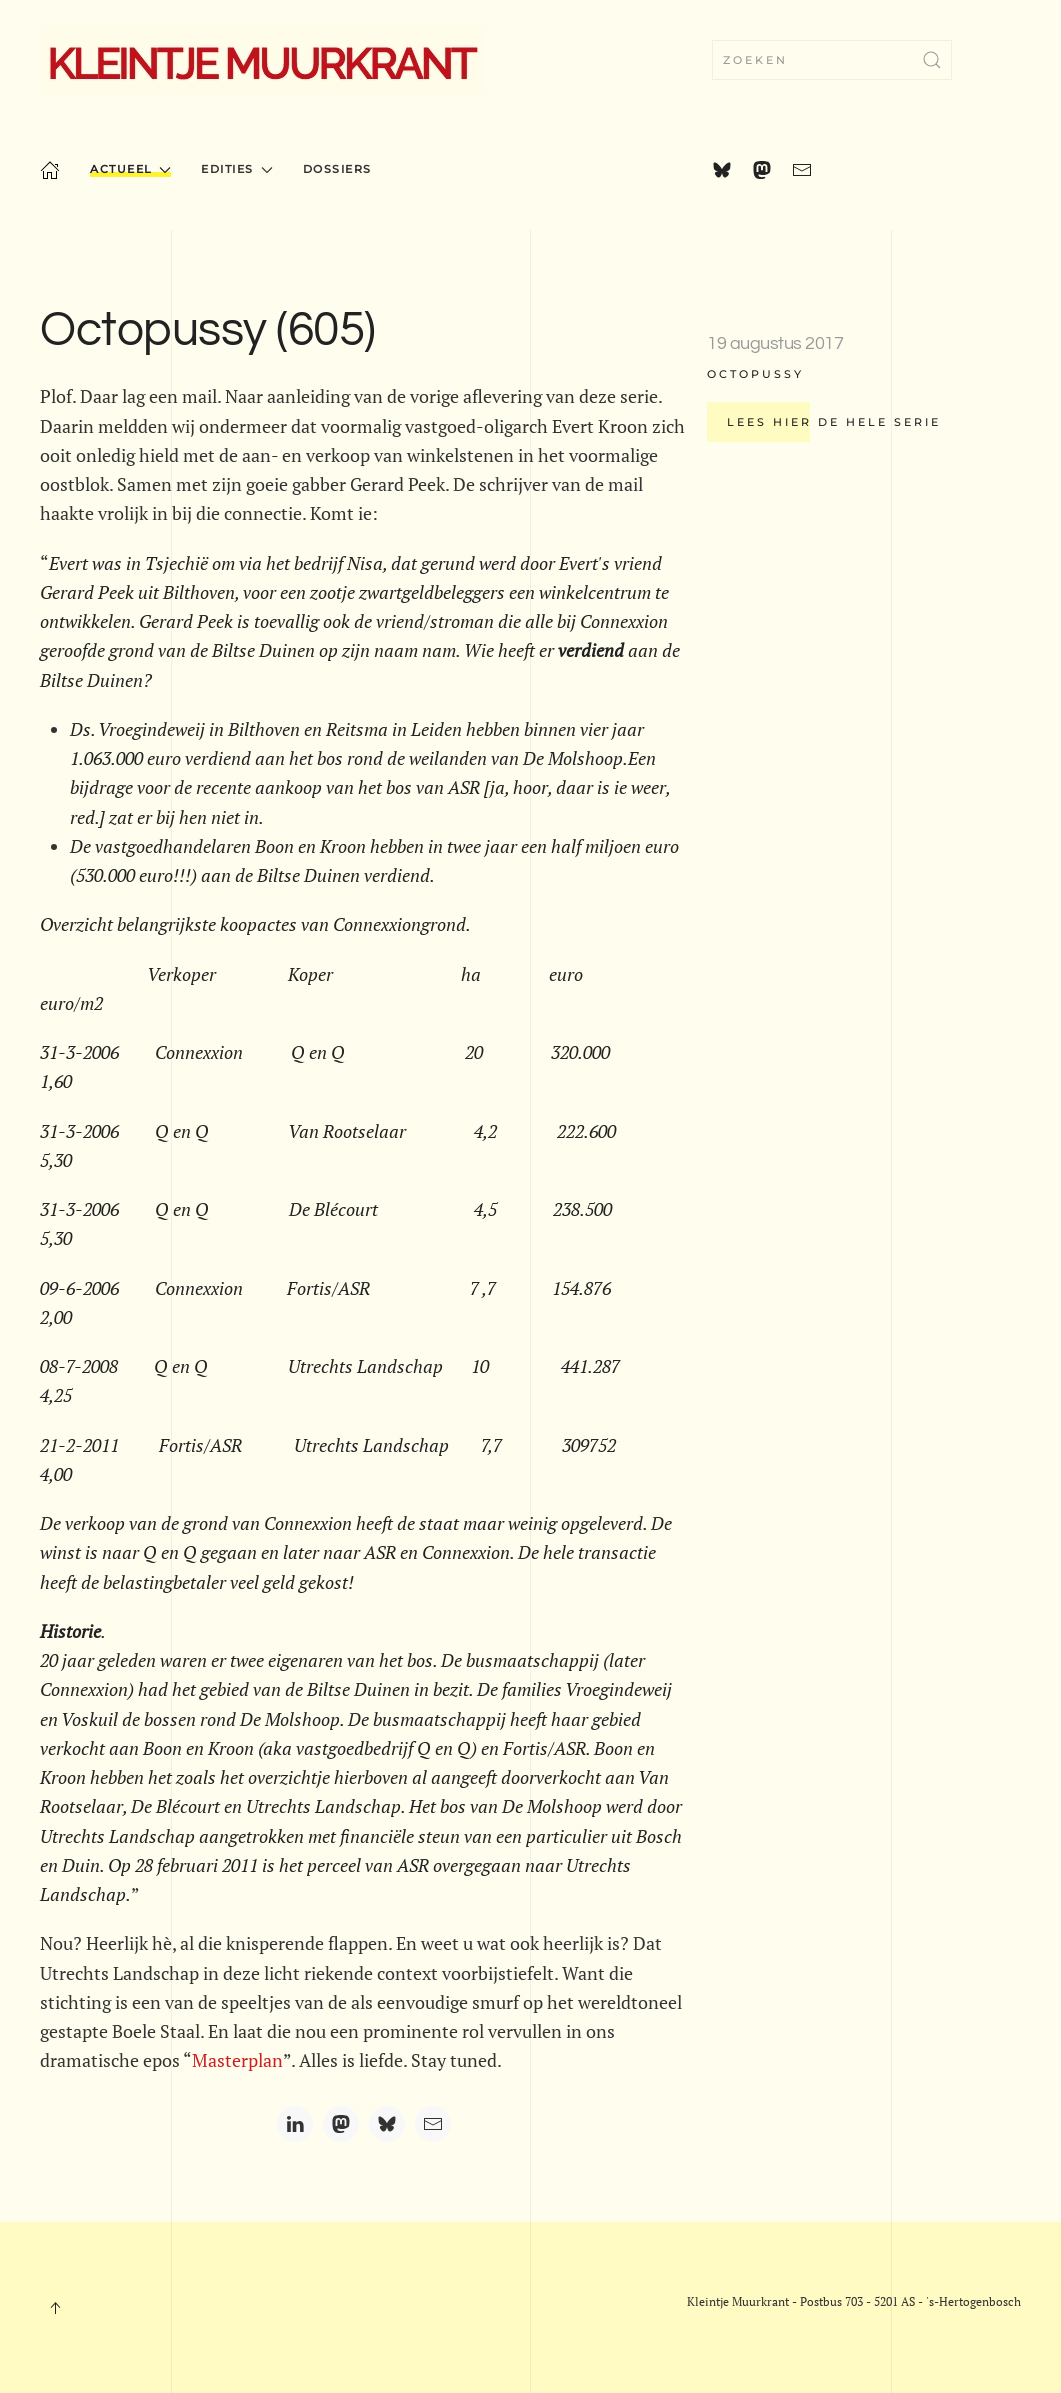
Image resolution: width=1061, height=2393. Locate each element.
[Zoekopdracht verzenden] (932, 60)
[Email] (433, 2124)
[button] (55, 2308)
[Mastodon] (341, 2124)
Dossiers (337, 169)
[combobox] (832, 60)
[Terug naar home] (261, 60)
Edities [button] (236, 169)
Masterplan (237, 2060)
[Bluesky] (387, 2124)
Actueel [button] (130, 169)
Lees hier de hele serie (834, 422)
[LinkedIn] (295, 2124)
